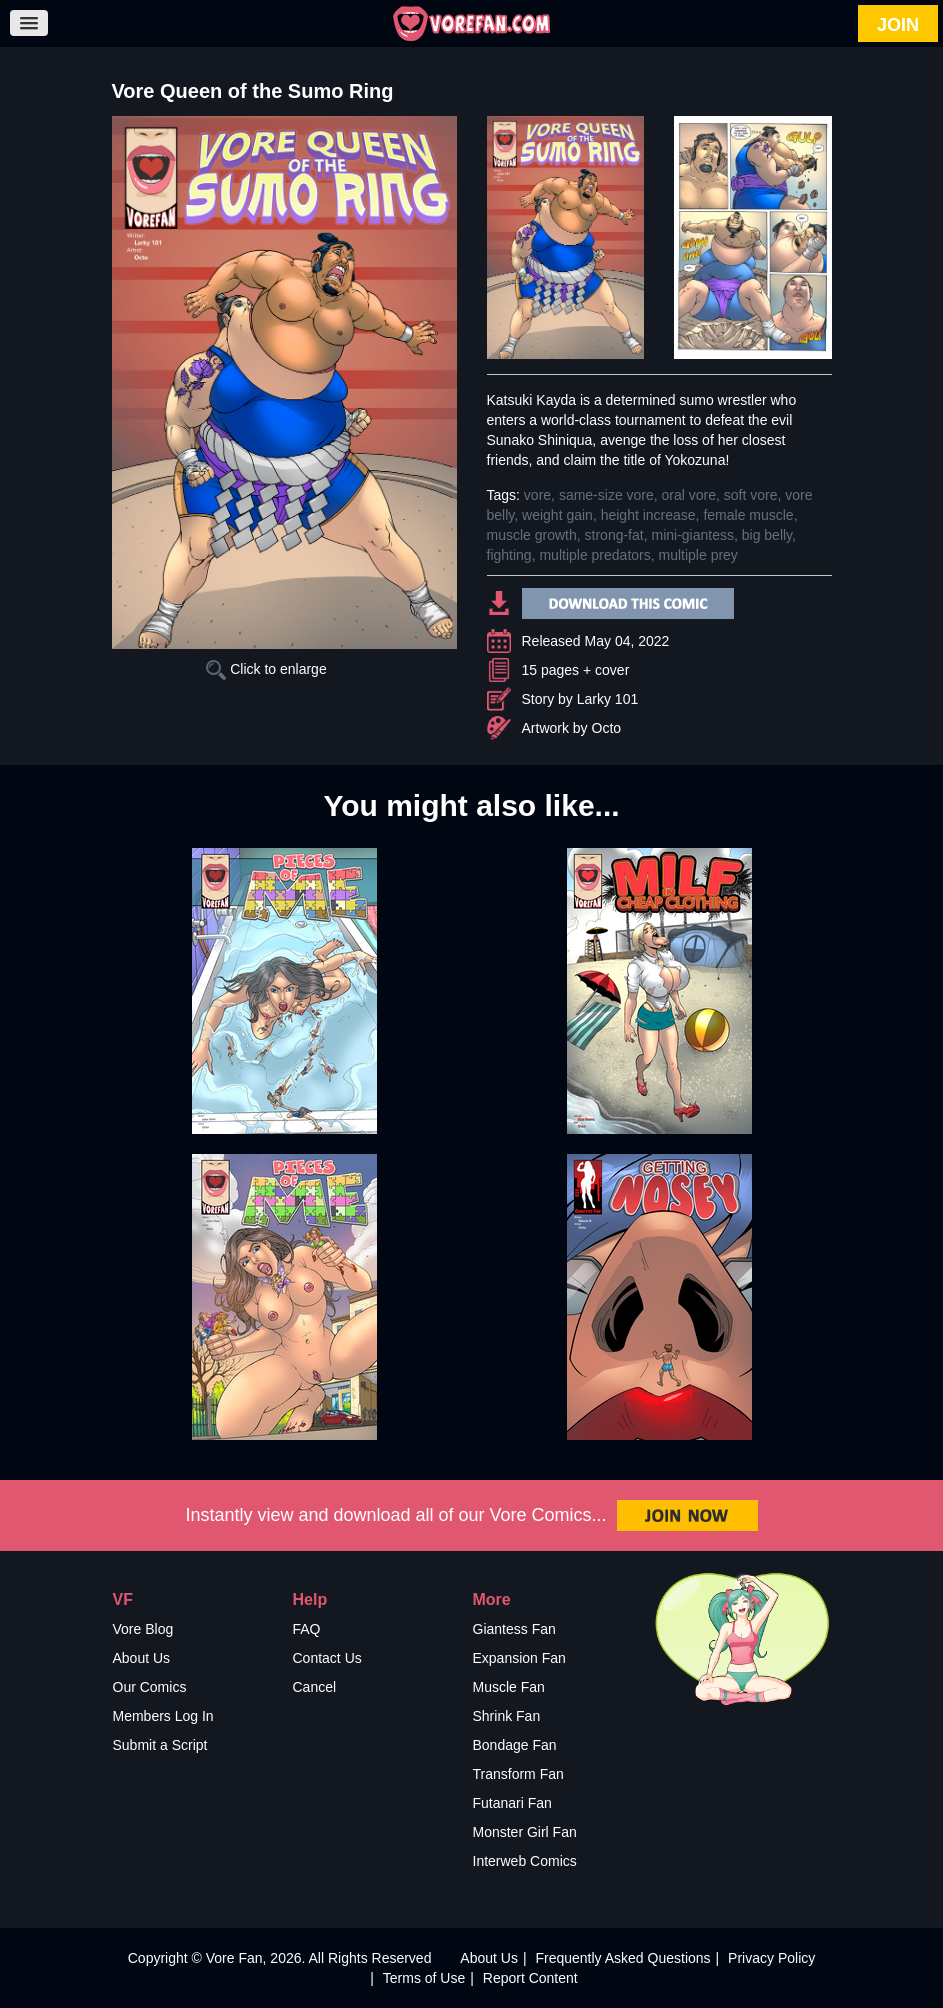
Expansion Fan (519, 1658)
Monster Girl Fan (525, 1832)
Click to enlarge (266, 669)
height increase (648, 515)
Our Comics (150, 1687)
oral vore (689, 495)
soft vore (751, 495)
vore (537, 495)
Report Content (530, 1978)
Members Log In (163, 1716)
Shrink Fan (507, 1716)
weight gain (557, 515)
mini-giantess (692, 535)
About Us (142, 1658)
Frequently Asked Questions (622, 1958)
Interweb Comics (525, 1861)
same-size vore (606, 495)
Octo (607, 728)
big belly (767, 535)
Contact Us (327, 1658)
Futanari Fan (512, 1803)
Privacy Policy (771, 1958)
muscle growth (532, 535)
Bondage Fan (515, 1745)
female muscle (748, 515)
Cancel (315, 1687)
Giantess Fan (514, 1629)
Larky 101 (607, 699)
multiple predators (594, 555)
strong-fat (614, 535)
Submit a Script (160, 1745)
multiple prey (698, 555)
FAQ (307, 1629)
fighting (509, 555)
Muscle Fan (509, 1687)
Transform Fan (518, 1774)
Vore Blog (143, 1629)
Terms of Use (424, 1978)
